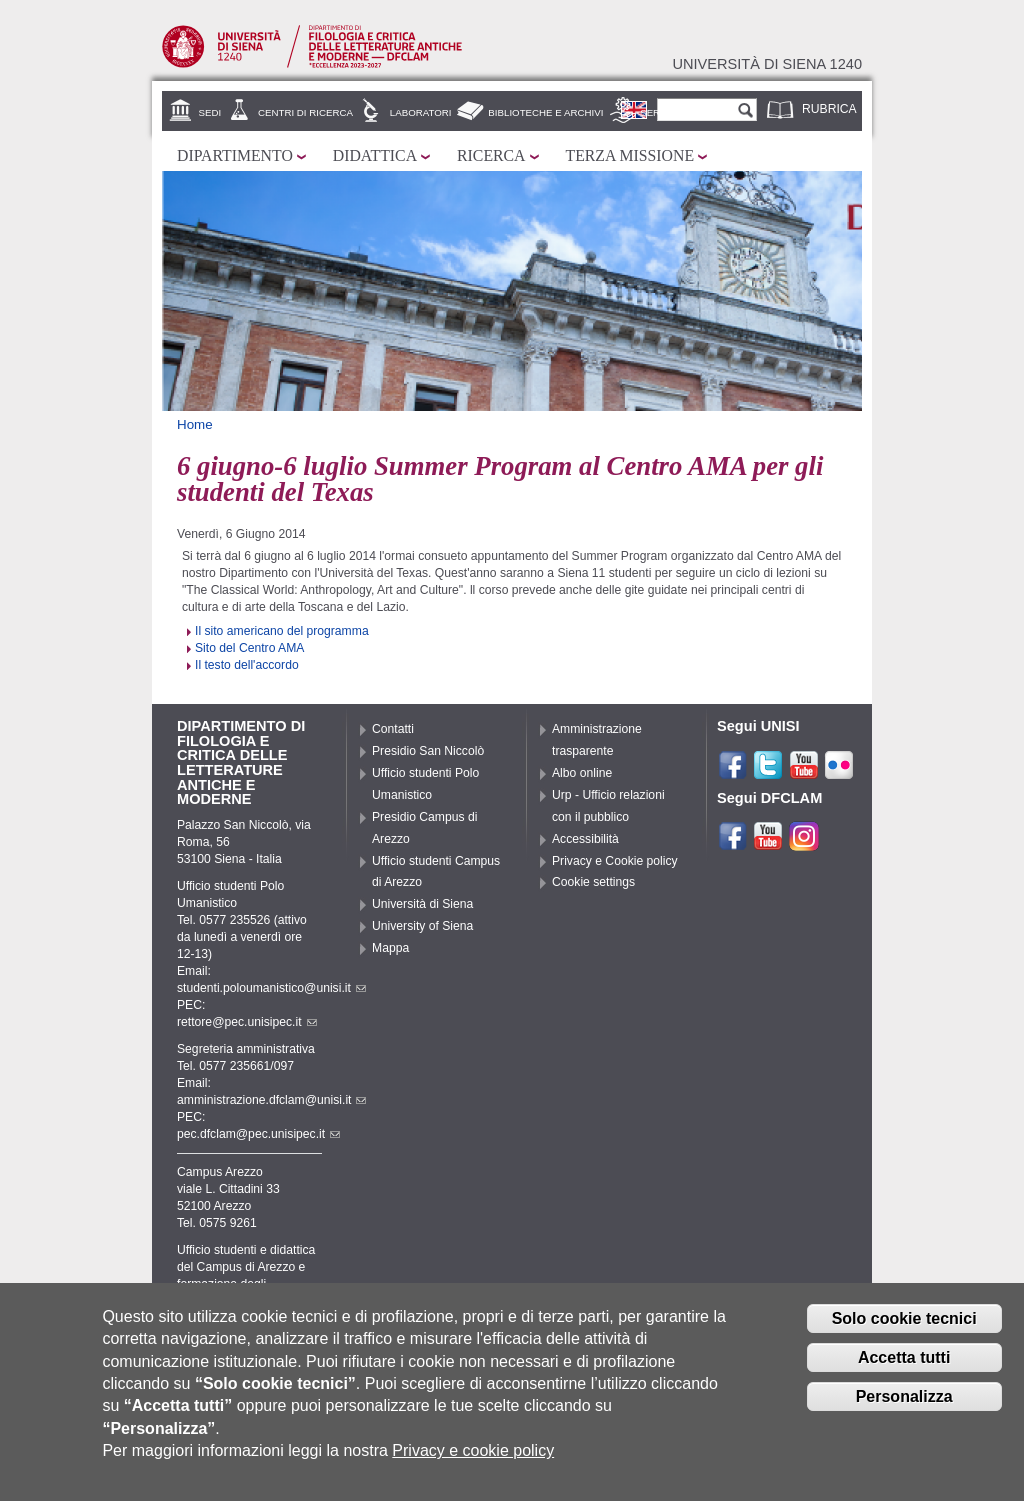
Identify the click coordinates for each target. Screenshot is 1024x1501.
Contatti (393, 729)
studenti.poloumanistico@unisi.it (271, 988)
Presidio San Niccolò (428, 751)
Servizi (659, 112)
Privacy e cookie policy (473, 1450)
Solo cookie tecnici (904, 1318)
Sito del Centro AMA (249, 648)
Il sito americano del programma (282, 631)
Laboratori (421, 112)
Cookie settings (593, 882)
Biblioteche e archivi (545, 112)
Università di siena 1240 (767, 64)
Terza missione (630, 155)
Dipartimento (235, 155)
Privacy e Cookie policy (615, 861)
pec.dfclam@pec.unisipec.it (258, 1134)
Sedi (210, 112)
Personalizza (904, 1396)
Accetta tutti (904, 1357)
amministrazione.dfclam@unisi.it (271, 1100)
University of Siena (422, 926)
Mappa (390, 948)
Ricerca (491, 155)
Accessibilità (585, 839)
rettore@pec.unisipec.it (247, 1022)
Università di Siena (422, 904)
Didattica (375, 155)
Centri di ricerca (305, 112)
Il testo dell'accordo (247, 665)
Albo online (582, 773)
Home (195, 424)
